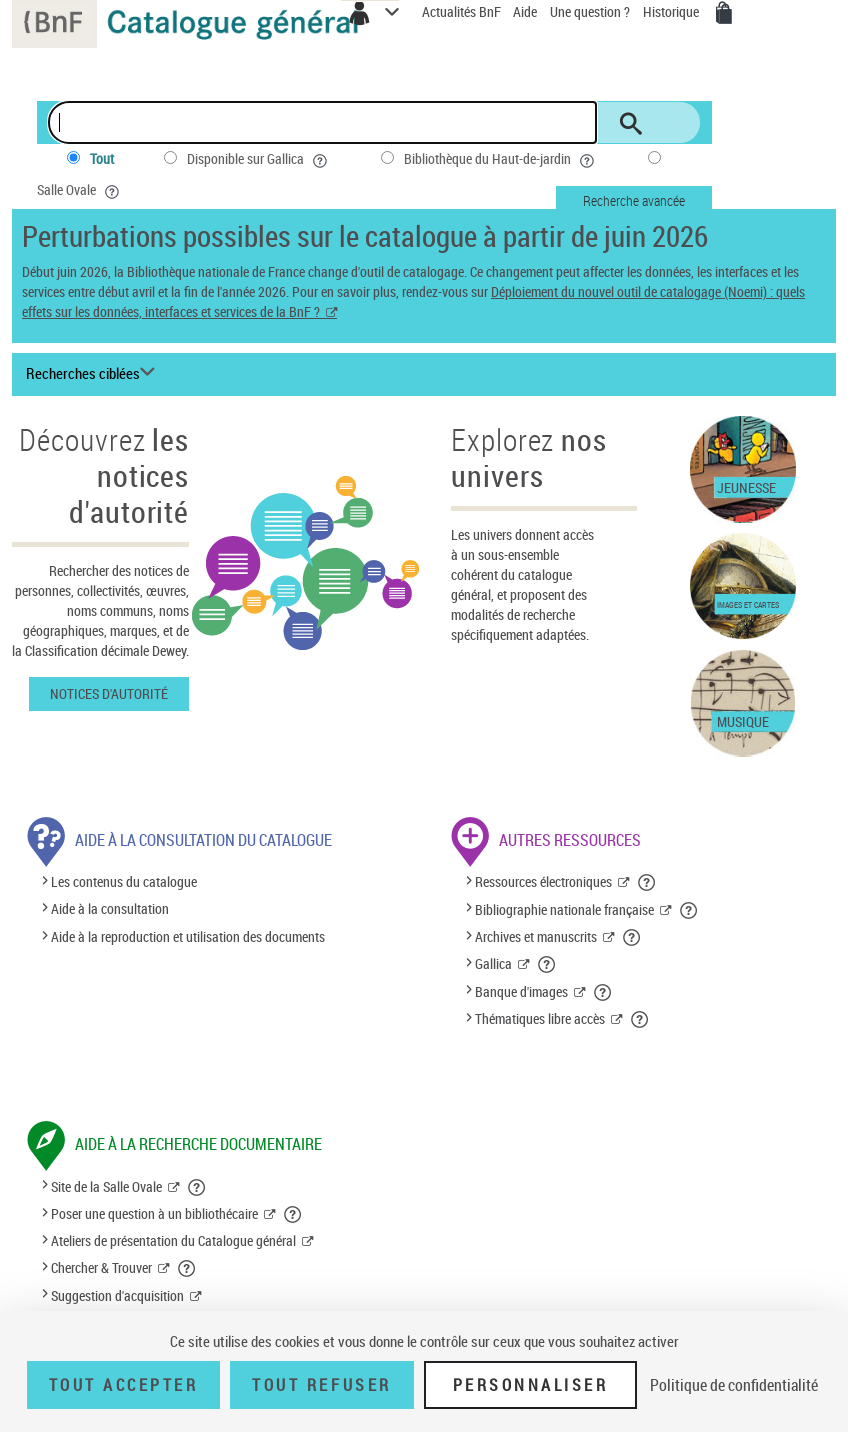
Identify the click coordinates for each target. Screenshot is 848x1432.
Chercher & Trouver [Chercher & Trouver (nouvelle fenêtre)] (101, 1267)
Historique (672, 11)
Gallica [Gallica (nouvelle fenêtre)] (493, 963)
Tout (102, 158)
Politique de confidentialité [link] (734, 1385)
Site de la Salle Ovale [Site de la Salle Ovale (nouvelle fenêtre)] (106, 1186)
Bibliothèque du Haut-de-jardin (501, 159)
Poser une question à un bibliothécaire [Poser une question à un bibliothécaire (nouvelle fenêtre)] (154, 1213)
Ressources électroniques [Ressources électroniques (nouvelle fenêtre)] (543, 881)
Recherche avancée (634, 200)
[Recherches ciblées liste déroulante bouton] (93, 374)
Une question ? (590, 11)
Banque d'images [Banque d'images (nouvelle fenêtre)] (521, 991)
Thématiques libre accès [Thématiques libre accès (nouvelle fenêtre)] (540, 1018)
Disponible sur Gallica (259, 159)
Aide (526, 11)
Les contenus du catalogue (124, 881)
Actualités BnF (463, 11)
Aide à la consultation (110, 909)
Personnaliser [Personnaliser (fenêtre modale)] (531, 1385)
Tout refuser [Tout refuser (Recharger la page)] (321, 1385)
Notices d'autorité (109, 693)
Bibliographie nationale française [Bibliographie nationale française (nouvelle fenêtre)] (564, 909)
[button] (647, 882)
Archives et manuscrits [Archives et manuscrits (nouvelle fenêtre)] (536, 936)
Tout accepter (124, 1385)
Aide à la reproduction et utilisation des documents (188, 936)
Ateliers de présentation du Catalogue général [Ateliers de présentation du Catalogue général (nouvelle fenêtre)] (173, 1240)
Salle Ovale (80, 190)
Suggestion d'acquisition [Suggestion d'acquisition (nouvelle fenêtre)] (117, 1295)
